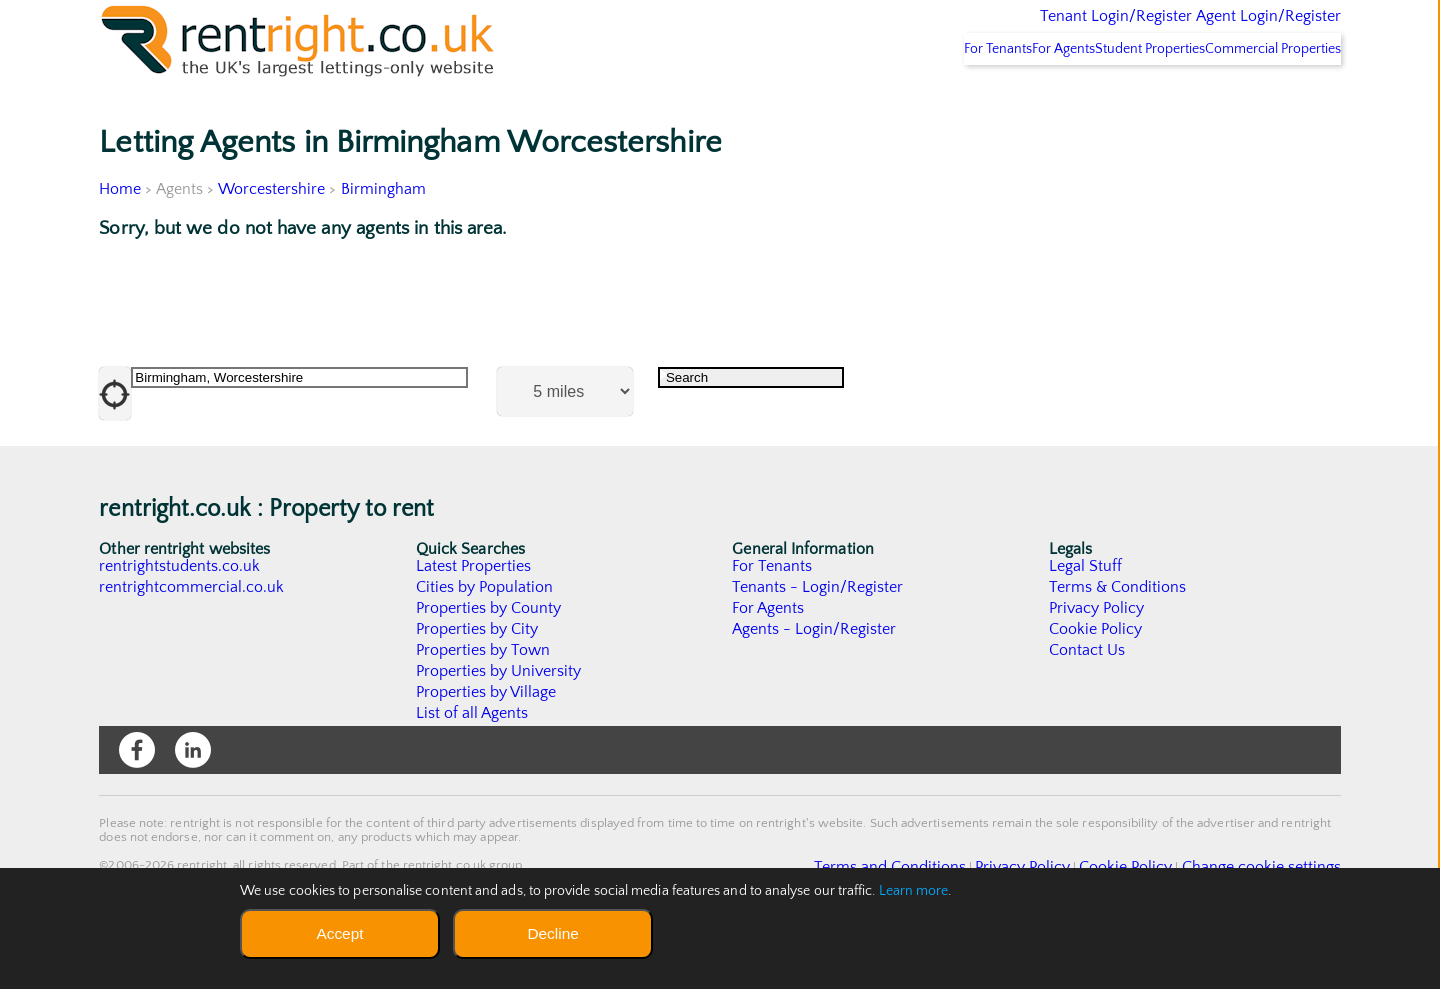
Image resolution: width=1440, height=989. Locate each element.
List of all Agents (472, 766)
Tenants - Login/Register (818, 640)
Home (120, 241)
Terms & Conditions (1118, 640)
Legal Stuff (1086, 619)
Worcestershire (272, 241)
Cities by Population (485, 640)
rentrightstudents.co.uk (180, 619)
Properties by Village (487, 745)
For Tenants (908, 101)
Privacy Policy (1097, 661)
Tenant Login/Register (1023, 30)
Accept (339, 933)
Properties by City (477, 682)
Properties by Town (483, 703)
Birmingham (384, 241)
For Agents (1000, 101)
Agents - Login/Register (815, 682)
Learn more (914, 891)
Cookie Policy (1096, 682)
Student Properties (1111, 101)
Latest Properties (474, 619)
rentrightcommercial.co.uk (192, 640)
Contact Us (1087, 703)
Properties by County (489, 661)
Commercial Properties (1260, 101)
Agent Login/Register (1239, 30)
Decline (552, 933)
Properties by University (499, 724)
